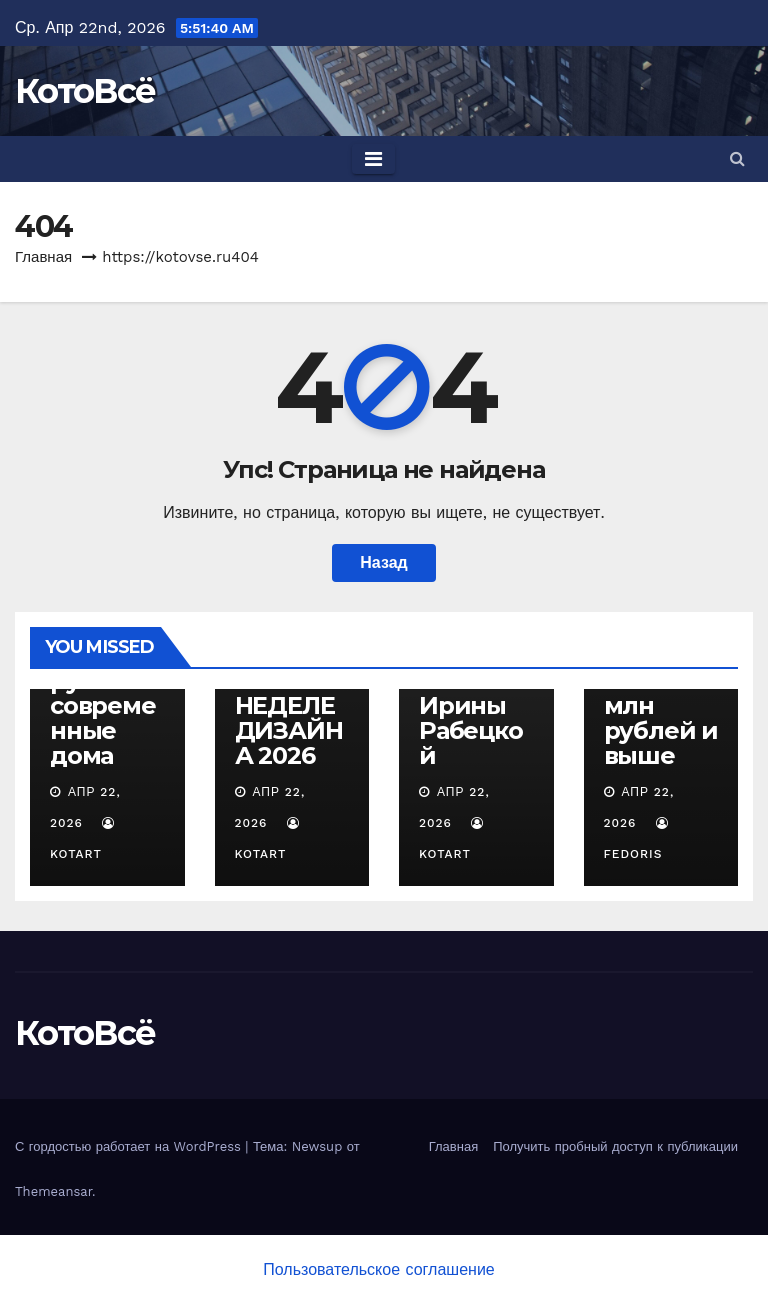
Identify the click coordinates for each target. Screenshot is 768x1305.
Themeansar (53, 1191)
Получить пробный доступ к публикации (615, 1146)
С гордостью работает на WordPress (130, 1146)
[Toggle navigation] (373, 159)
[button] (737, 158)
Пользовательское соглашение (378, 1269)
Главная (43, 257)
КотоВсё (85, 91)
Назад (383, 562)
